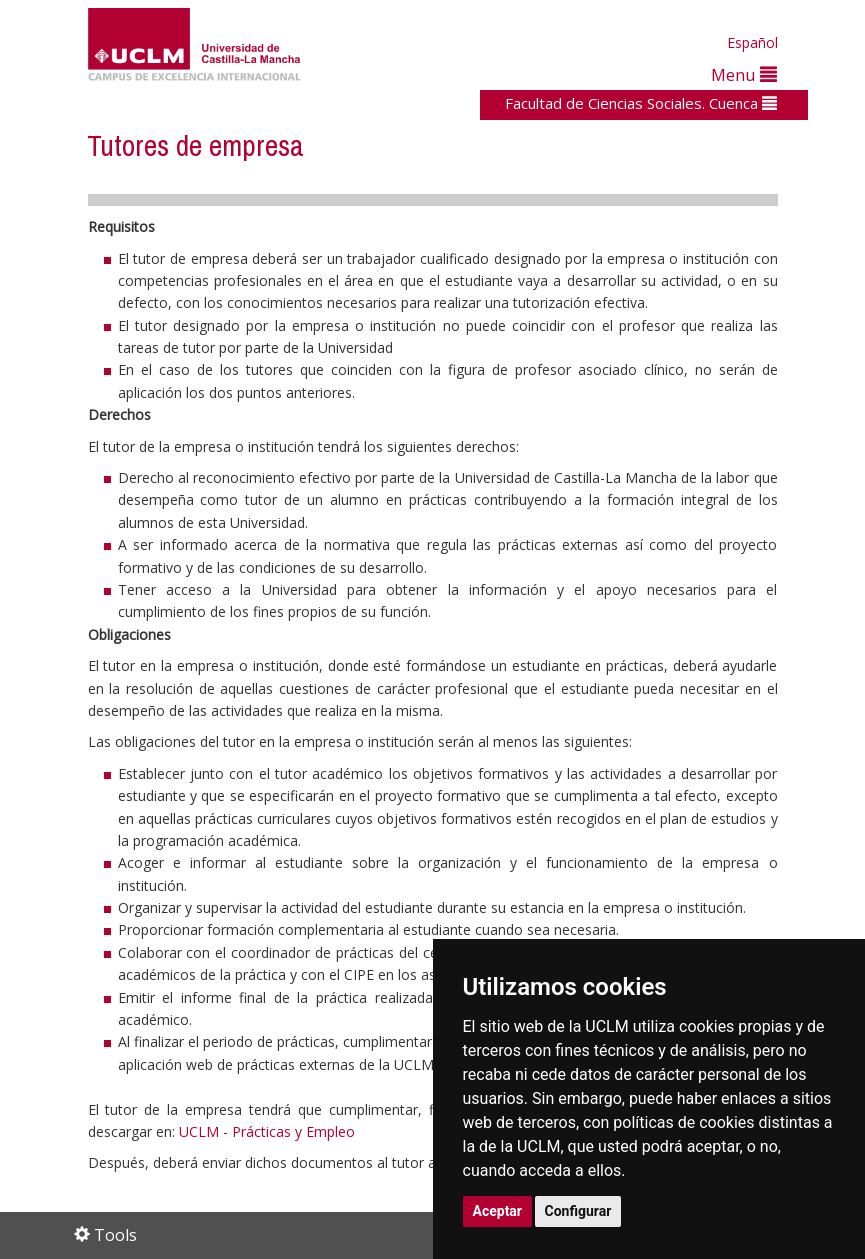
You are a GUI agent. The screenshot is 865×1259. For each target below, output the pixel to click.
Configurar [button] (578, 1211)
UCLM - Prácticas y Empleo (267, 1131)
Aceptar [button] (498, 1211)
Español (752, 42)
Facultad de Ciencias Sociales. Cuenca (641, 103)
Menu (744, 74)
